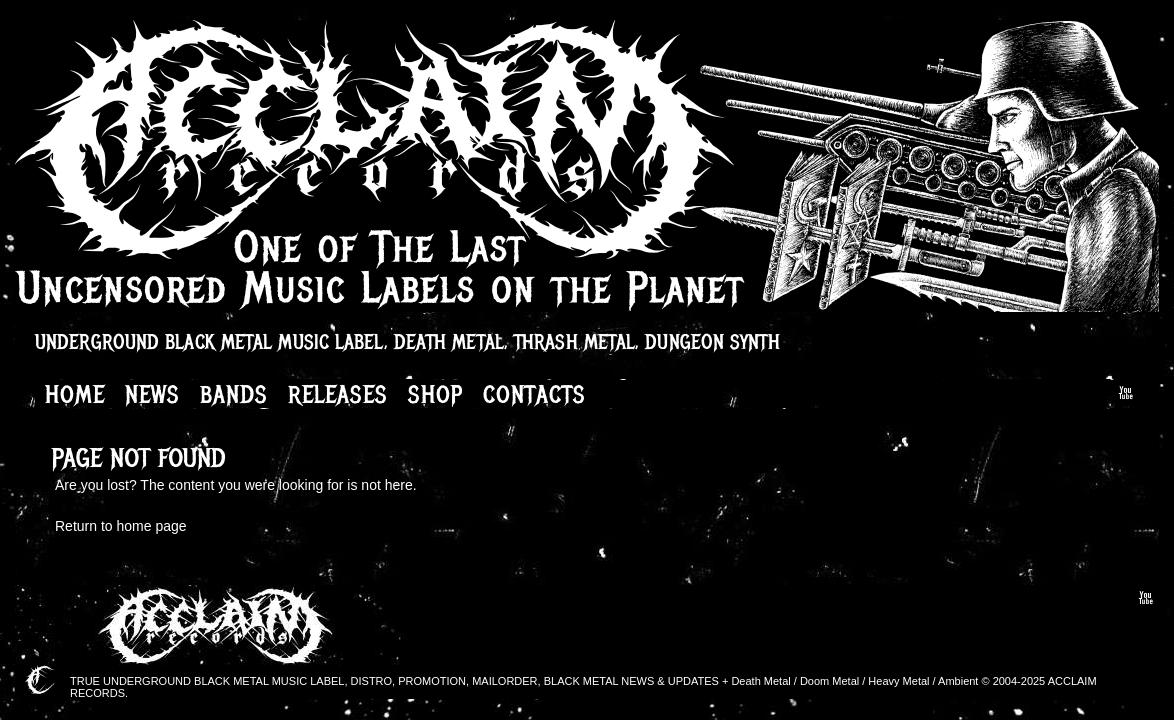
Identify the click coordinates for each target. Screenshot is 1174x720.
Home (75, 394)
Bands (234, 394)
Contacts (534, 394)
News (152, 394)
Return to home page (121, 526)
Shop (435, 394)
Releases (338, 394)
